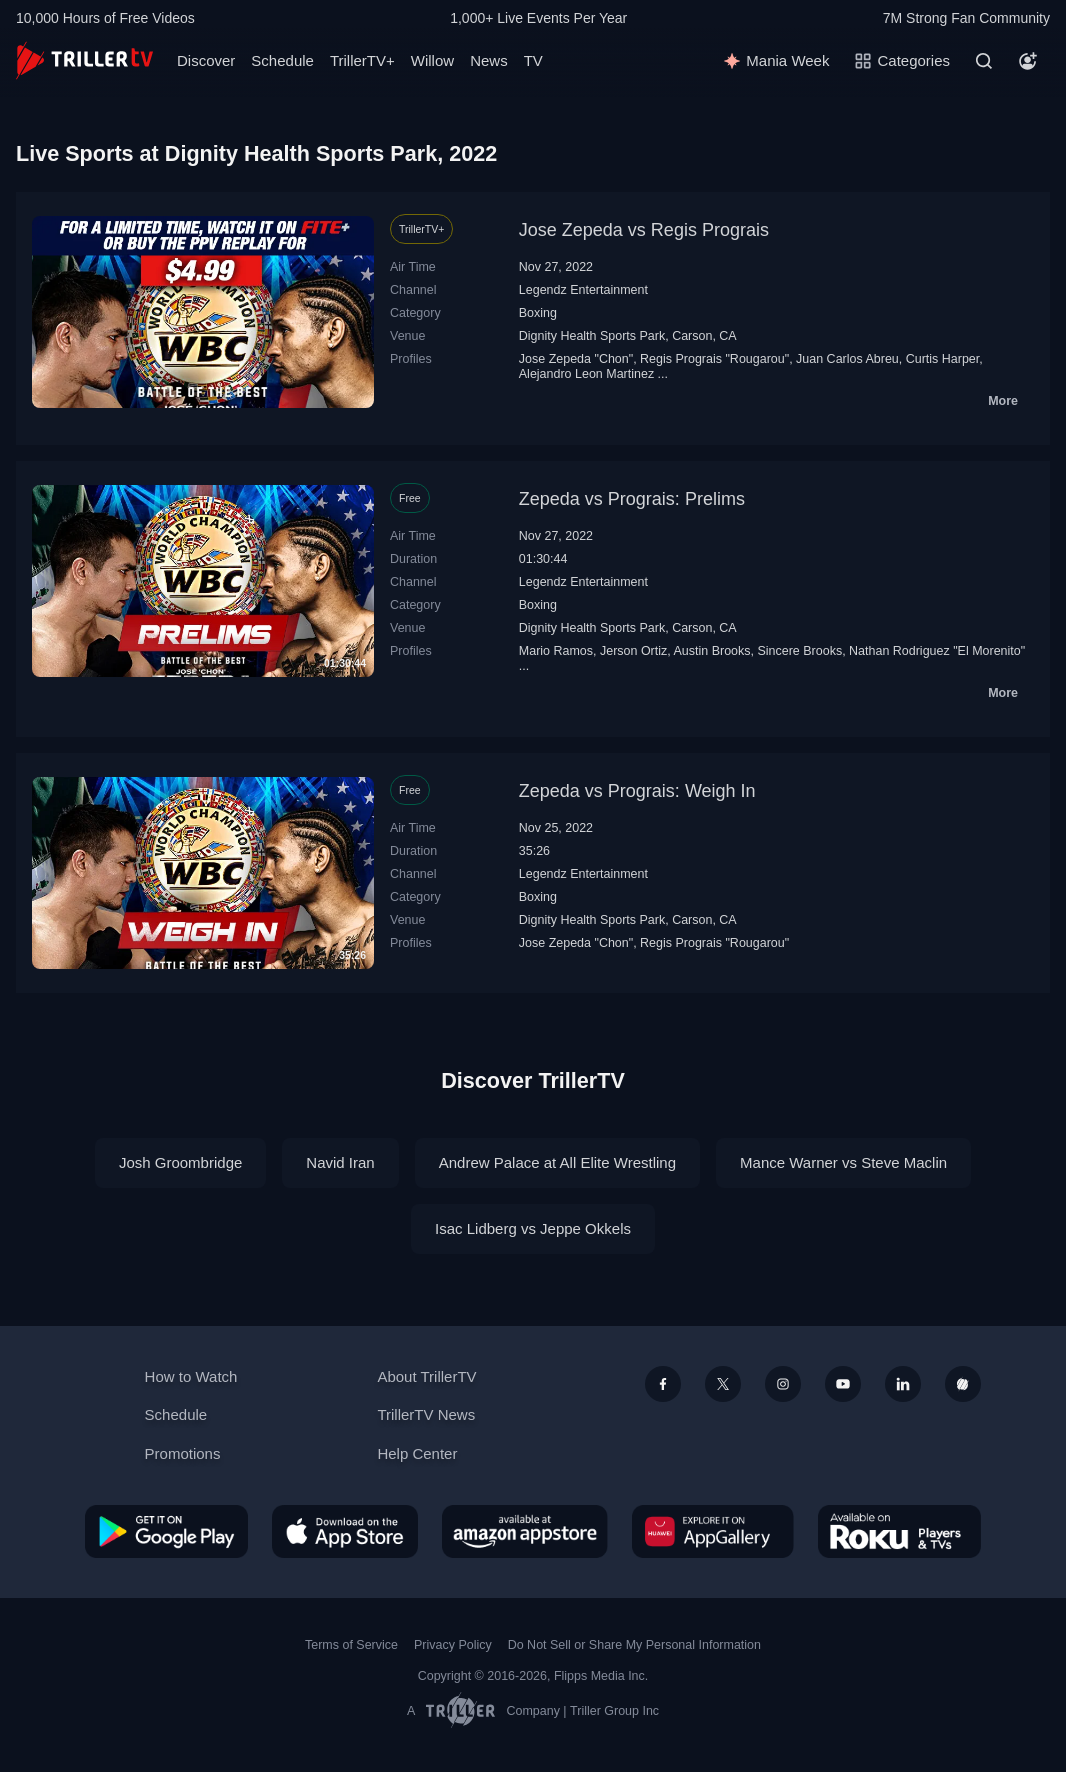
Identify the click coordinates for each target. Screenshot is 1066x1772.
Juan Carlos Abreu (847, 359)
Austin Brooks (712, 651)
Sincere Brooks (799, 651)
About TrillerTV (426, 1376)
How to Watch (191, 1376)
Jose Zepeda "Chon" (576, 359)
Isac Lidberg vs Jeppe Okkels (533, 1228)
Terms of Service (351, 1645)
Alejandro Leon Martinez (586, 374)
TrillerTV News (426, 1414)
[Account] (1028, 61)
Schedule (282, 60)
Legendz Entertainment (583, 290)
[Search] (984, 61)
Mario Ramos (556, 651)
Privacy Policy (453, 1645)
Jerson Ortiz (633, 651)
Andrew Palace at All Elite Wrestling (557, 1162)
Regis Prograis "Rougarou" (714, 359)
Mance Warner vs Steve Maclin (843, 1162)
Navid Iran (340, 1162)
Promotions (183, 1453)
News (489, 60)
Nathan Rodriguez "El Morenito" (937, 651)
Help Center (417, 1453)
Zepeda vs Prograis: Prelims (632, 499)
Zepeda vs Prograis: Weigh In (637, 791)
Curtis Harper (943, 359)
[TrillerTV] (84, 60)
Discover (206, 60)
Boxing (538, 313)
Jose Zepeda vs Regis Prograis (644, 230)
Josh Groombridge (180, 1162)
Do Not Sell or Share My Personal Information (634, 1645)
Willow (432, 60)
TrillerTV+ (362, 60)
